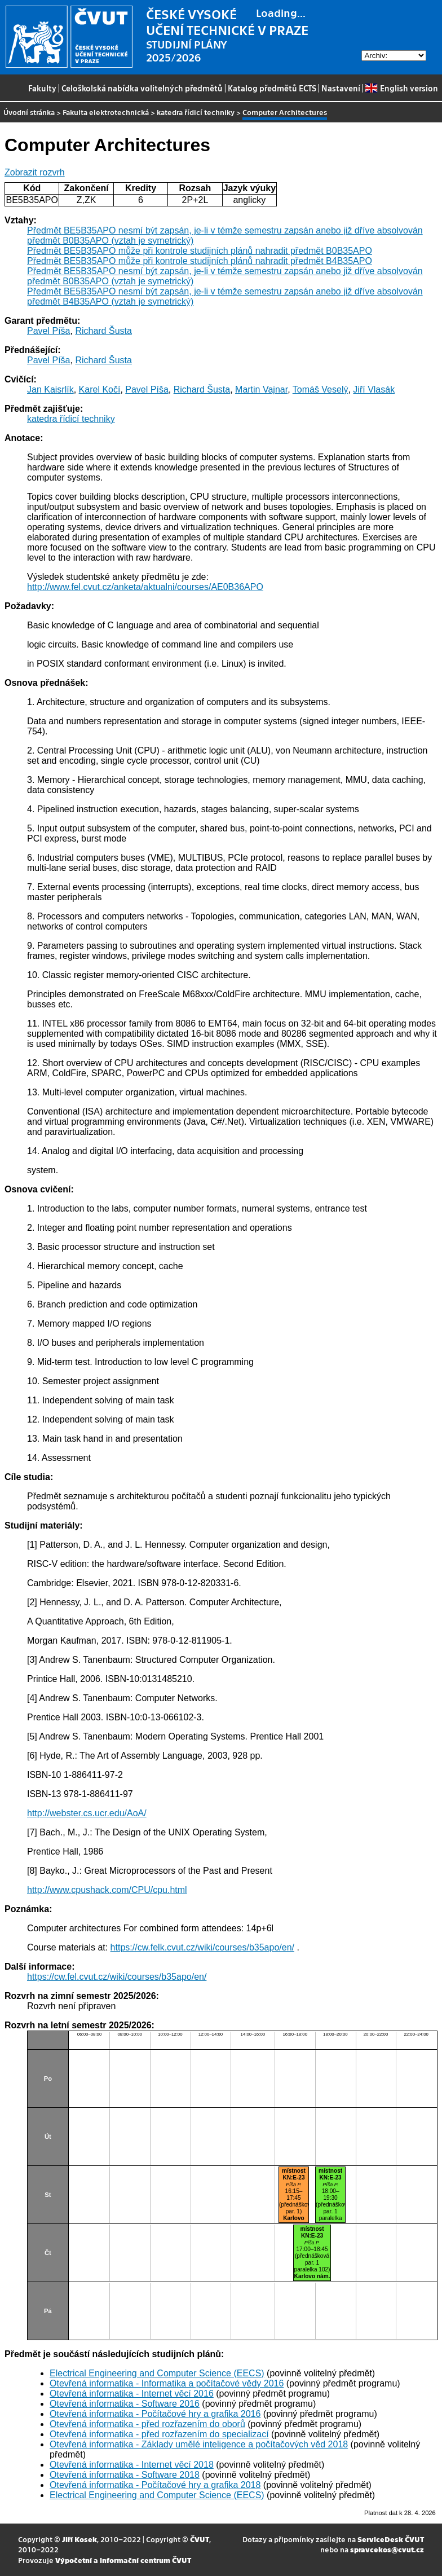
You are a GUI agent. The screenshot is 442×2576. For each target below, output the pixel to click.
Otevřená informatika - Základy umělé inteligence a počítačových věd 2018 (199, 2444)
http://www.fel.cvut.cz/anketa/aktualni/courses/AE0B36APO (145, 587)
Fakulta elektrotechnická (106, 112)
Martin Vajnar (261, 389)
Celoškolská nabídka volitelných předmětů (142, 88)
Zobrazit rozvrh (35, 172)
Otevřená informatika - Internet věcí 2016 (132, 2393)
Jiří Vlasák (374, 389)
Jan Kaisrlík (50, 389)
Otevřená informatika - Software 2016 (125, 2403)
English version (401, 88)
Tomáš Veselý (320, 389)
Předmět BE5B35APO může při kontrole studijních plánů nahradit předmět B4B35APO (199, 261)
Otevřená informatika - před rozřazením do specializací (159, 2434)
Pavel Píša (48, 331)
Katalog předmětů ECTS (272, 88)
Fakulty (42, 88)
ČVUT (199, 2539)
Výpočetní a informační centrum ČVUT (123, 2560)
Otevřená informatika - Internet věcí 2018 (132, 2464)
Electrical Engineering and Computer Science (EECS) (157, 2373)
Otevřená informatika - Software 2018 (125, 2475)
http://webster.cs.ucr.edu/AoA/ (87, 1813)
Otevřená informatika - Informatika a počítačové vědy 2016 (167, 2383)
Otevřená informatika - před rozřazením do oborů (147, 2424)
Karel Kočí (100, 389)
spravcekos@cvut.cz (387, 2549)
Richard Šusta (103, 331)
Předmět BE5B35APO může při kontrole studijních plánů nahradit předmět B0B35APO (199, 251)
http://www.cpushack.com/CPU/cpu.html (107, 1890)
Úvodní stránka (29, 112)
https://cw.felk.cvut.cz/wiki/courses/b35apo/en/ (202, 1947)
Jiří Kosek (79, 2539)
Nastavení (340, 88)
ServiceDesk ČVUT (390, 2539)
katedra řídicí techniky (196, 112)
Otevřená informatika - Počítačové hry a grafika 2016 (155, 2414)
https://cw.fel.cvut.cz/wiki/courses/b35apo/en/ (116, 1976)
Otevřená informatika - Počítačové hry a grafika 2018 (155, 2485)
